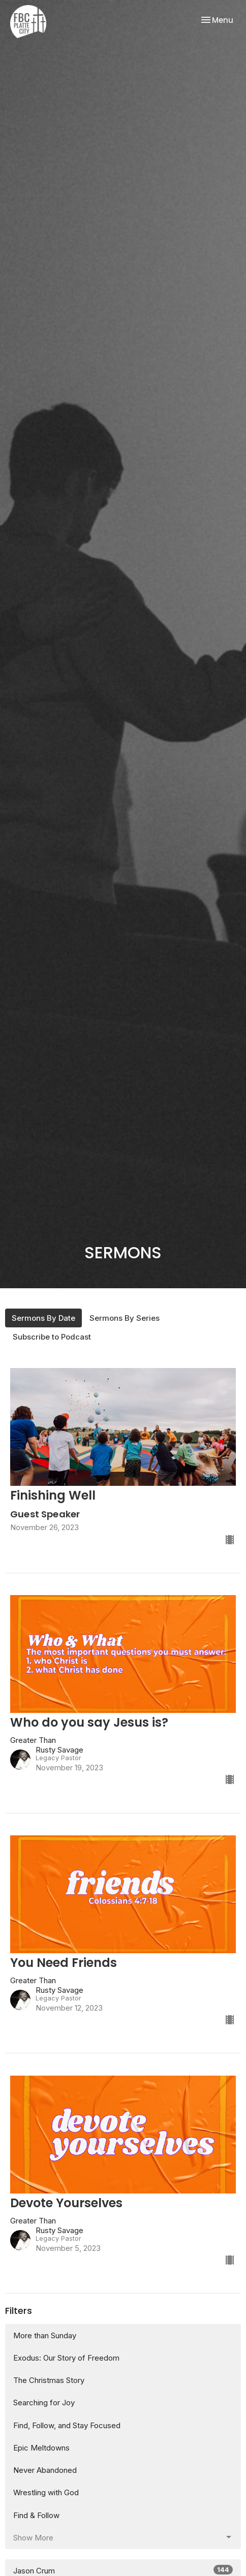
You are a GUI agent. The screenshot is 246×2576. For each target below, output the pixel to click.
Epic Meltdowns (41, 2448)
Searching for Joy (44, 2402)
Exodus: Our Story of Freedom (66, 2358)
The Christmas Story (48, 2380)
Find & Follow (36, 2515)
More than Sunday (44, 2335)
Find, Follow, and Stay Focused (66, 2425)
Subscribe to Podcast (52, 1337)
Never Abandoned (45, 2470)
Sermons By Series (124, 1318)
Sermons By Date (43, 1318)
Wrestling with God (46, 2492)
